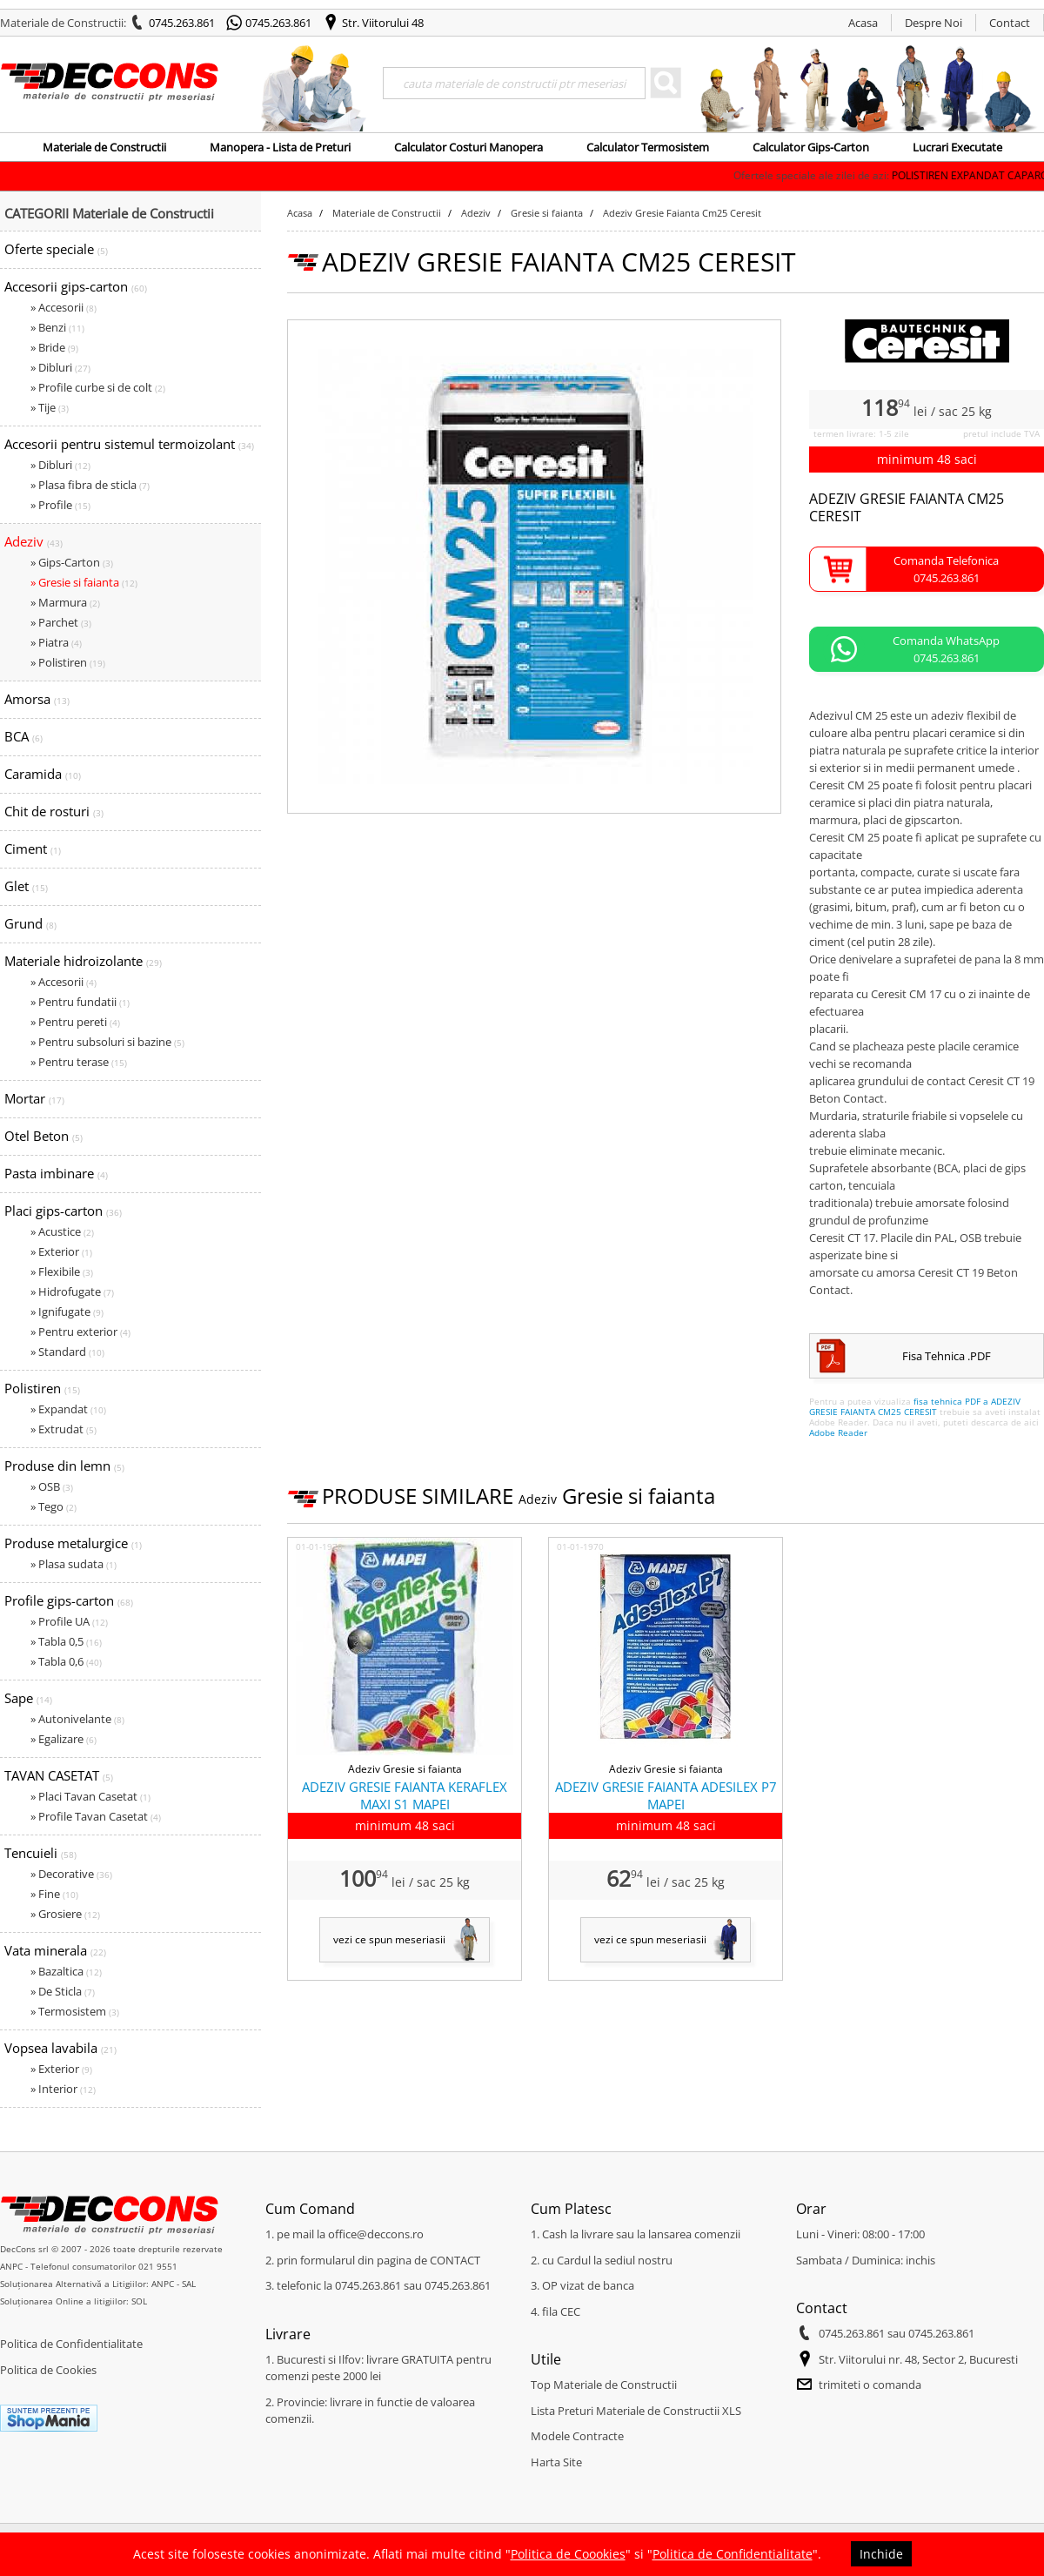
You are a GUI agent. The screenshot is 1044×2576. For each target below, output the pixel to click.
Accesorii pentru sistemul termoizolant (129, 444)
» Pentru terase (78, 1062)
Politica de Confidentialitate (71, 2343)
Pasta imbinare (56, 1173)
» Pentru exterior (80, 1331)
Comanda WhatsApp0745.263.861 (946, 649)
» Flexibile (61, 1271)
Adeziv (33, 541)
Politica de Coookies (568, 2554)
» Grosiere (65, 1914)
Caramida (42, 773)
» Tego (53, 1506)
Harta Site (556, 2462)
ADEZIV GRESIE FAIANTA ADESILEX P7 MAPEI (666, 1795)
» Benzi (57, 327)
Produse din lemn (64, 1465)
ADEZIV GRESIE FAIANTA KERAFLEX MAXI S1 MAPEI (404, 1795)
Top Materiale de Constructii (604, 2384)
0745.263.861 (182, 22)
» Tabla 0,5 (66, 1641)
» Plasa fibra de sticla (90, 485)
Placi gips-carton (63, 1210)
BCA (23, 736)
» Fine (54, 1894)
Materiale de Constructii (104, 147)
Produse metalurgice (73, 1543)
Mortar (34, 1098)
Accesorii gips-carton (75, 286)
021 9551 (157, 2266)
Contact (1009, 22)
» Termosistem (74, 2011)
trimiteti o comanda (870, 2384)
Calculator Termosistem (647, 147)
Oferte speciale (56, 249)
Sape (28, 1698)
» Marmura (65, 602)
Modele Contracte (577, 2436)
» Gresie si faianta (83, 582)
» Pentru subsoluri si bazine (107, 1042)
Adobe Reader (838, 1432)
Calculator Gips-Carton (811, 147)
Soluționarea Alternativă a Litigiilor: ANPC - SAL (98, 2283)
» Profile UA (69, 1621)
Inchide (881, 2554)
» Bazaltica (66, 1971)
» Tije (49, 407)
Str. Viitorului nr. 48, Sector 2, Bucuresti (918, 2359)
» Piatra (56, 642)
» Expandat (68, 1409)
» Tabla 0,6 (66, 1661)
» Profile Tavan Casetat (95, 1816)
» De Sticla (62, 1991)
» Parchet (60, 622)
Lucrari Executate (957, 147)
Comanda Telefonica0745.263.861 (946, 569)
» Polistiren (67, 662)
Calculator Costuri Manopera (468, 147)
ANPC (11, 2266)
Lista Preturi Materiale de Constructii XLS (636, 2410)
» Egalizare (63, 1739)
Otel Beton (43, 1135)
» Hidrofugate (72, 1291)
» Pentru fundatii (80, 1002)
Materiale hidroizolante (83, 960)
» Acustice (62, 1231)
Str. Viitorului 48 (383, 22)
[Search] (514, 83)
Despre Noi (933, 22)
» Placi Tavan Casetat (90, 1796)
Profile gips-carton (68, 1600)
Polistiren (42, 1388)
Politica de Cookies (48, 2370)
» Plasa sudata (73, 1564)
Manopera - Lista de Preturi (280, 147)
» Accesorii (63, 307)
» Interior (63, 2088)
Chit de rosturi (54, 811)
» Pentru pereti (75, 1022)
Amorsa (37, 699)
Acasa (863, 22)
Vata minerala (55, 1950)
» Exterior (61, 1251)
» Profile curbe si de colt (97, 387)
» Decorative (71, 1874)
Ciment (32, 848)
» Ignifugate (67, 1311)
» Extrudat (63, 1429)
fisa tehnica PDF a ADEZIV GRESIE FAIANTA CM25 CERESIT (915, 1406)
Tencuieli (40, 1853)
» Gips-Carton (71, 562)
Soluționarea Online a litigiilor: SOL (73, 2301)
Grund (30, 923)
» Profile (60, 505)
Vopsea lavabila (60, 2047)
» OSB (51, 1486)
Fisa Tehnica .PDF (946, 1356)
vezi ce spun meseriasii (389, 1939)
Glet (26, 886)
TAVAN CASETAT (58, 1775)
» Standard (67, 1351)
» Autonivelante (77, 1719)
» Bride (54, 347)
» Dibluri (60, 367)
